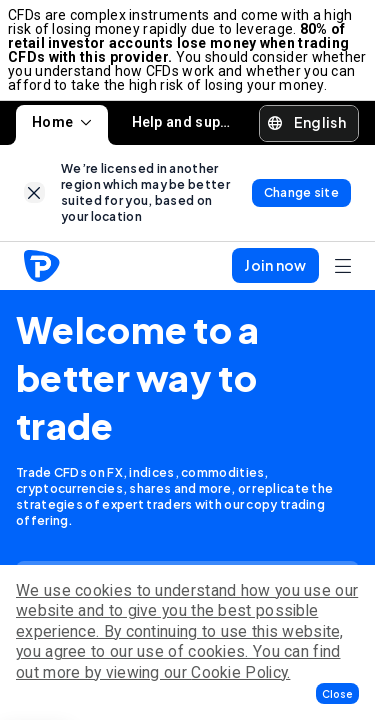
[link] (34, 192)
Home (62, 122)
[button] (337, 693)
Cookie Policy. (240, 672)
